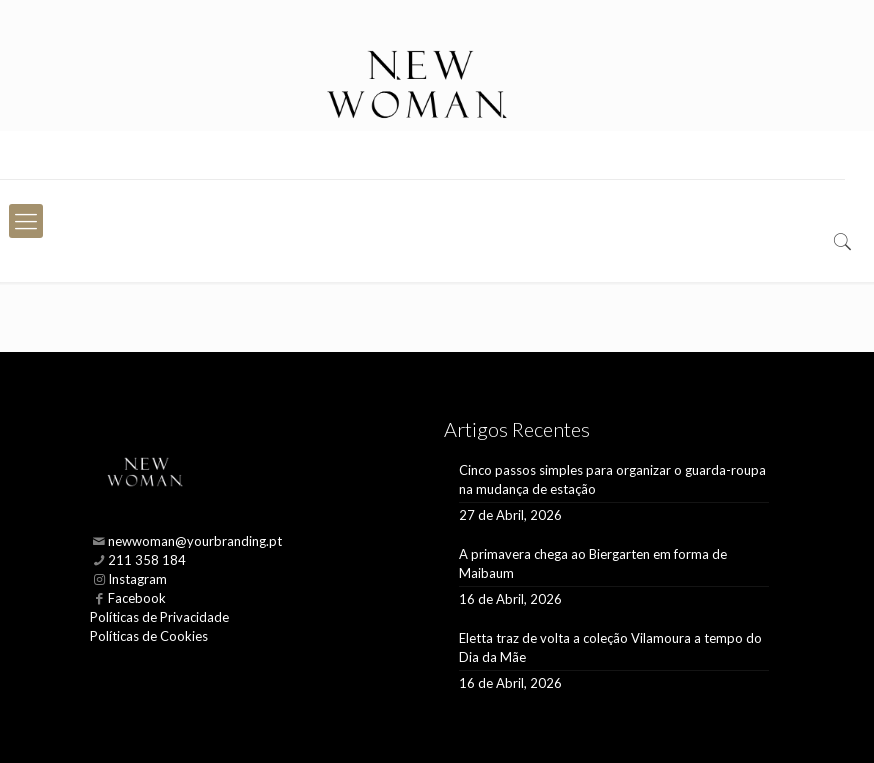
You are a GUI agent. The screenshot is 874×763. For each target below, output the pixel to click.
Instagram (137, 579)
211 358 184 (147, 560)
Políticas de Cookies (149, 636)
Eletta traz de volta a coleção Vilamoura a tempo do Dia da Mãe (610, 647)
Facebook (137, 598)
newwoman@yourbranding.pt (195, 541)
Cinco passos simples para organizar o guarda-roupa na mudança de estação (612, 479)
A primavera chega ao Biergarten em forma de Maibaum (593, 563)
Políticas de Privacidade (159, 617)
